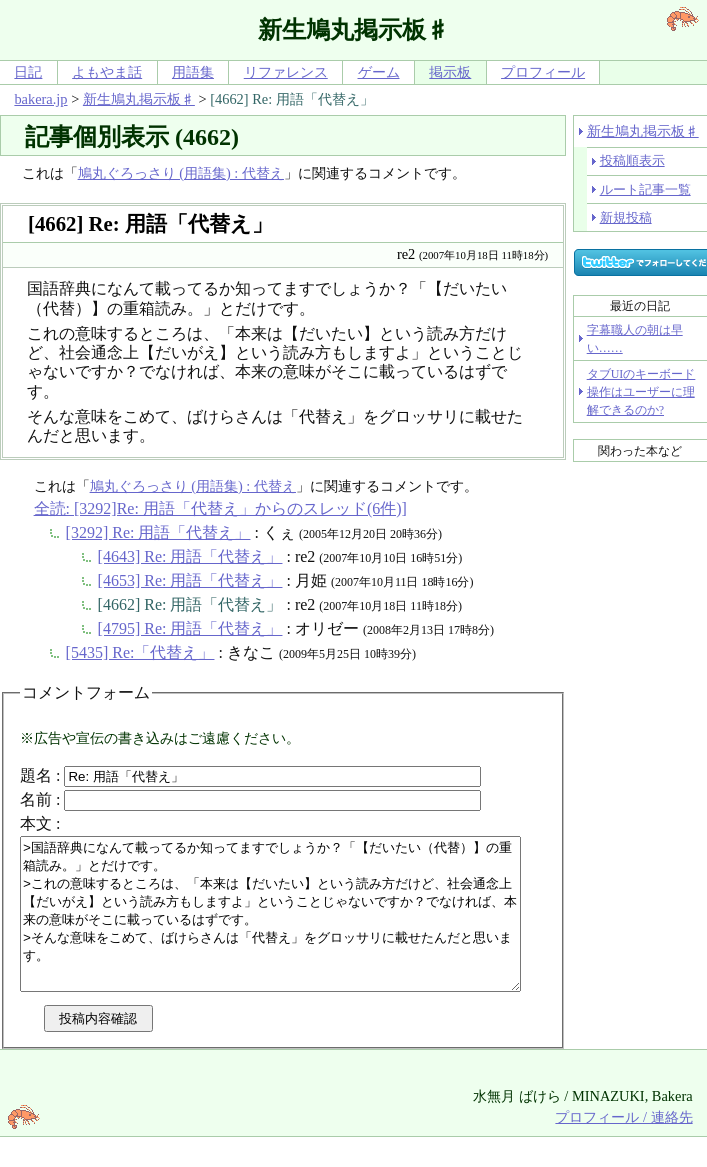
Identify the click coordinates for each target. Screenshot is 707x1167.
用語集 (193, 72)
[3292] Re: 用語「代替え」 (158, 532)
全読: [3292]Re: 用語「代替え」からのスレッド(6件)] (220, 508)
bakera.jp (40, 99)
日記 (28, 72)
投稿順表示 (632, 160)
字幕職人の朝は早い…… (635, 339)
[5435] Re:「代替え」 (140, 652)
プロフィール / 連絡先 (623, 1147)
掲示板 (450, 72)
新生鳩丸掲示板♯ (139, 99)
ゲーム (379, 72)
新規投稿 (626, 217)
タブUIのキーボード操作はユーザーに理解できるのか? (641, 392)
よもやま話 (107, 72)
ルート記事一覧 (645, 189)
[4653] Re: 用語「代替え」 (190, 580)
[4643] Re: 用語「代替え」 (190, 556)
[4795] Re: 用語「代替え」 (190, 628)
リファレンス (286, 72)
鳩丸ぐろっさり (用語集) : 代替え (181, 173)
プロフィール (543, 72)
